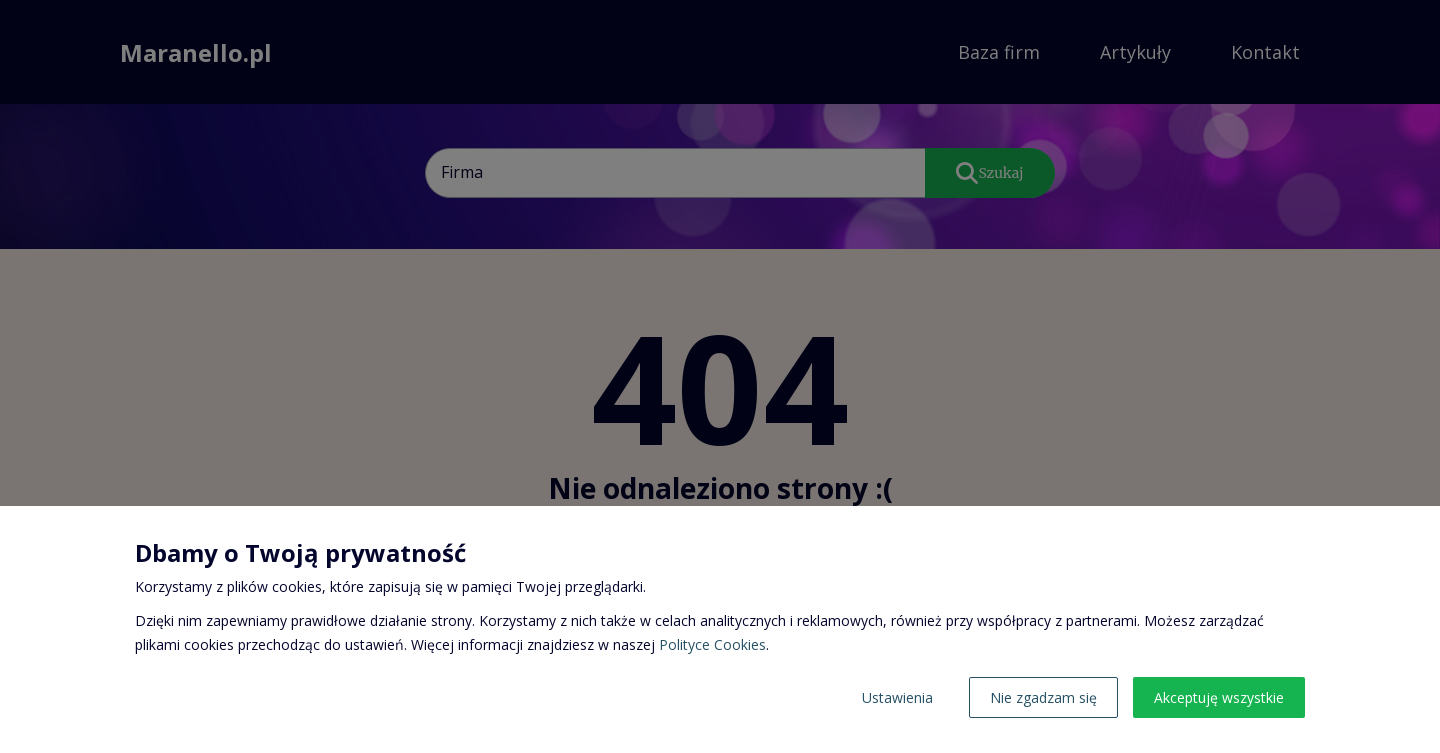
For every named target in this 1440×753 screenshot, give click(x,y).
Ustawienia (897, 697)
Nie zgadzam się (1043, 697)
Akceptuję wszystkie (1219, 697)
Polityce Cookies (712, 644)
